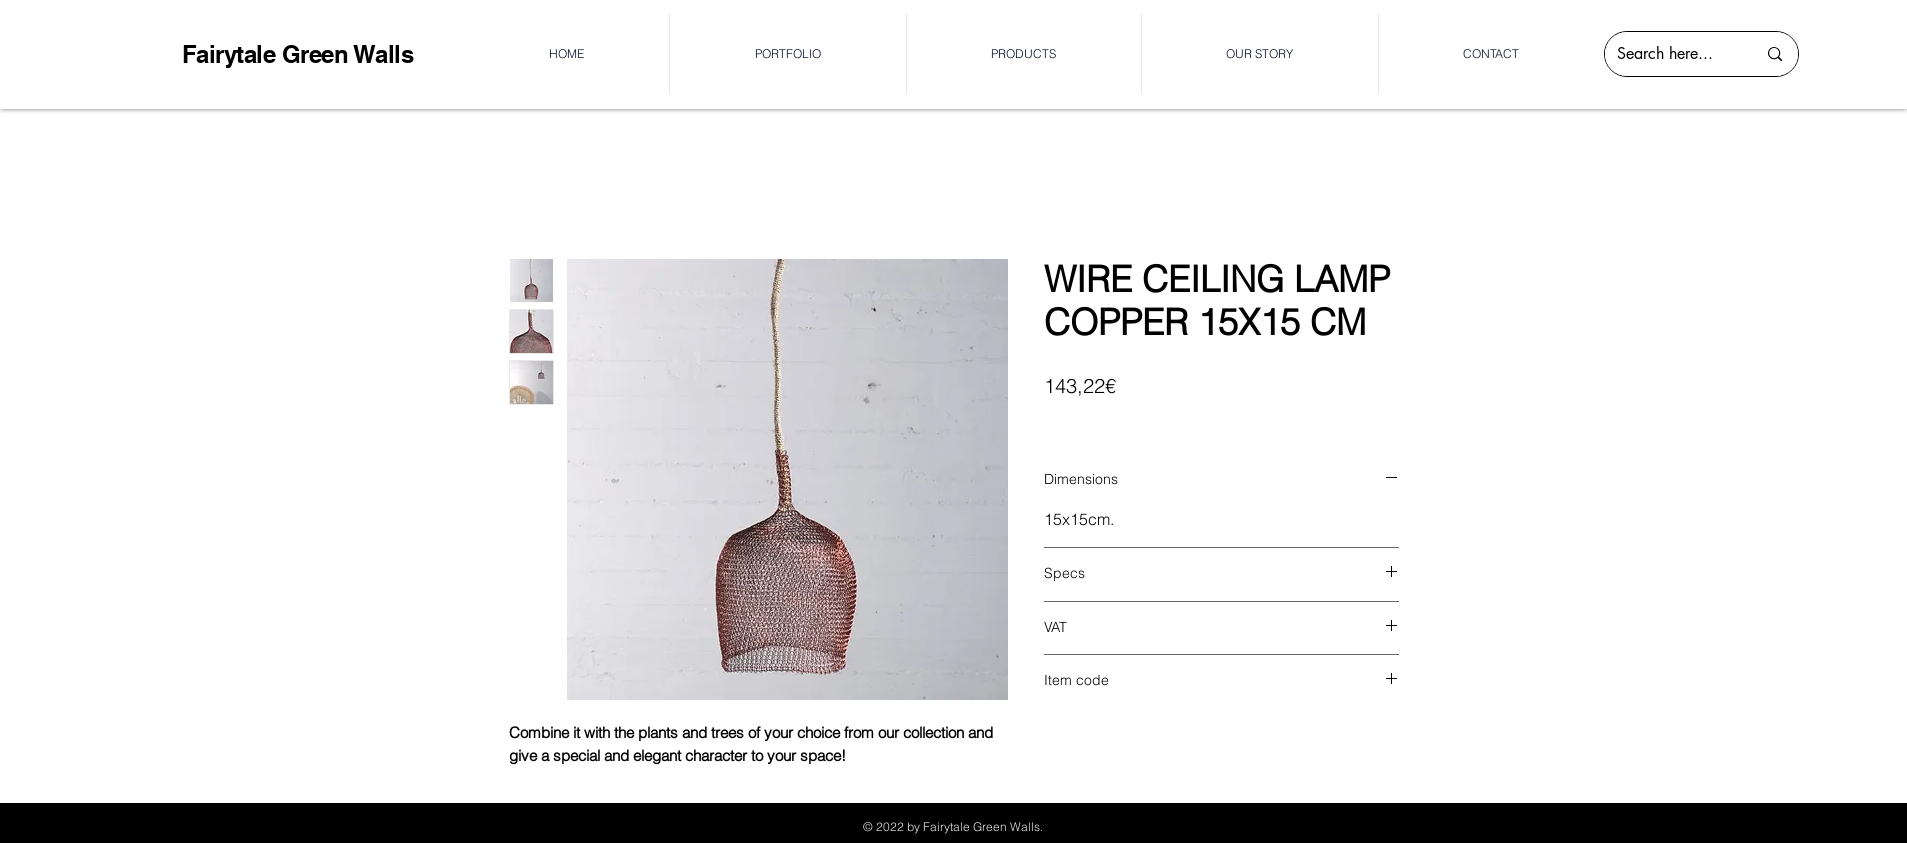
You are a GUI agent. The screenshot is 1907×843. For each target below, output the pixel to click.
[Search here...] (1672, 54)
